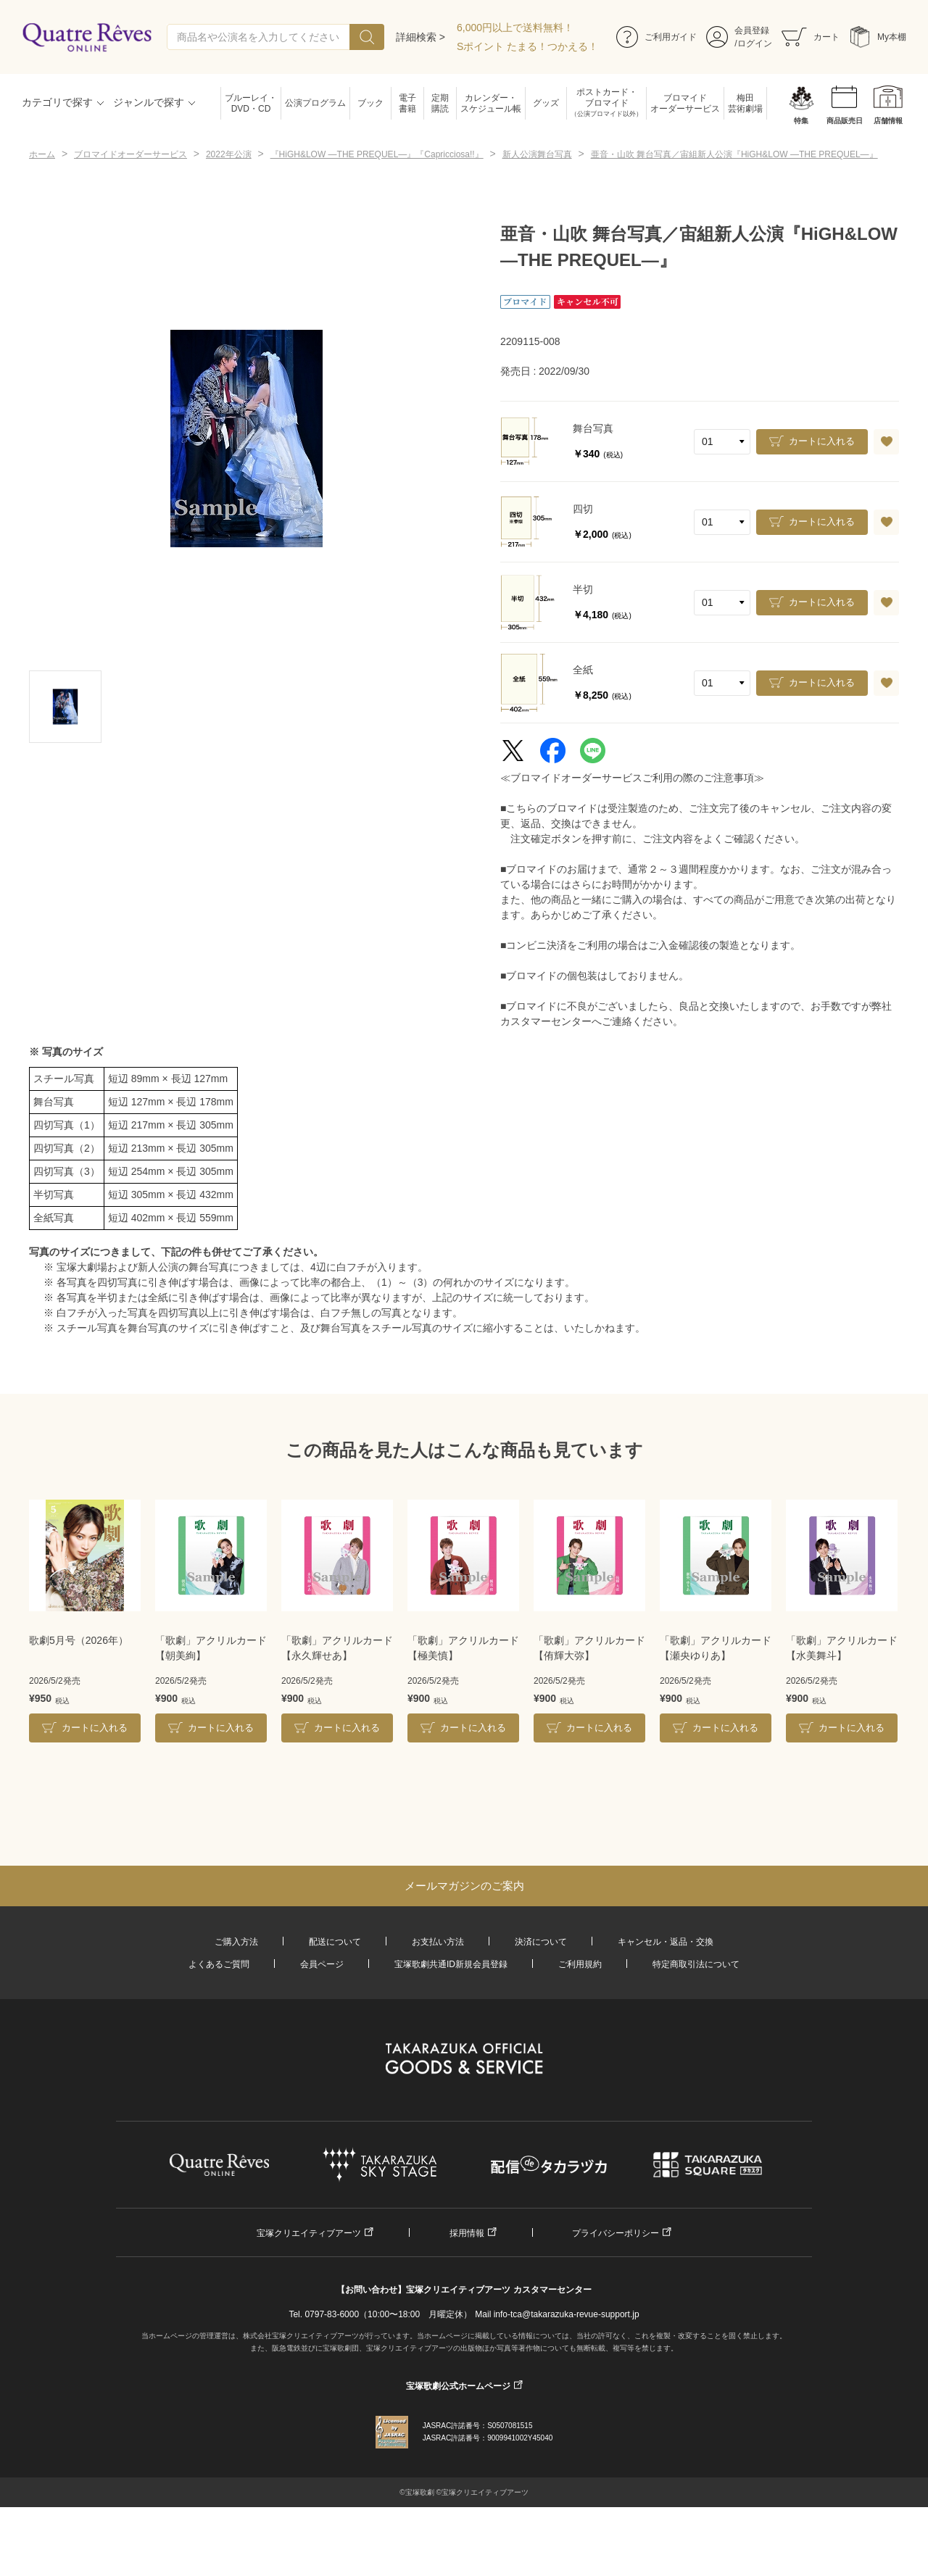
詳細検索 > (420, 37)
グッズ (546, 103)
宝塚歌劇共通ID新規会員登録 (451, 1964)
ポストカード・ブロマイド (606, 103)
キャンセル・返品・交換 (665, 1942)
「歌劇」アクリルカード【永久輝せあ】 (337, 1647)
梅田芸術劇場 (745, 103)
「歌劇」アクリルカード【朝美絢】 (211, 1647)
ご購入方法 (236, 1942)
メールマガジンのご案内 (464, 1885)
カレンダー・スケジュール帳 (490, 103)
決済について (541, 1942)
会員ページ (322, 1964)
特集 (801, 121)
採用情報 (467, 2233)
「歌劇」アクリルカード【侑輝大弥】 (589, 1647)
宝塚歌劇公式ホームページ (458, 2386)
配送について (335, 1942)
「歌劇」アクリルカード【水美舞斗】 (842, 1647)
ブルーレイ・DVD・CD (251, 103)
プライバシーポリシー (615, 2233)
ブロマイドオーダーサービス (685, 103)
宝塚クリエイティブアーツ (309, 2233)
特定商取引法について (696, 1964)
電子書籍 (407, 103)
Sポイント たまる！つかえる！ (527, 46)
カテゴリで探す (57, 102)
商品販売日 (844, 121)
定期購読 (440, 103)
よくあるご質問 (218, 1964)
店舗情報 (888, 121)
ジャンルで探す (148, 102)
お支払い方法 (438, 1942)
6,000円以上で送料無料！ (515, 27)
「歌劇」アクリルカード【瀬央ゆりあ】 (715, 1647)
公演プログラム (315, 103)
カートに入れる (822, 441)
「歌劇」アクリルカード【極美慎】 (463, 1647)
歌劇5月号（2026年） (78, 1640)
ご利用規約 (580, 1964)
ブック (370, 103)
